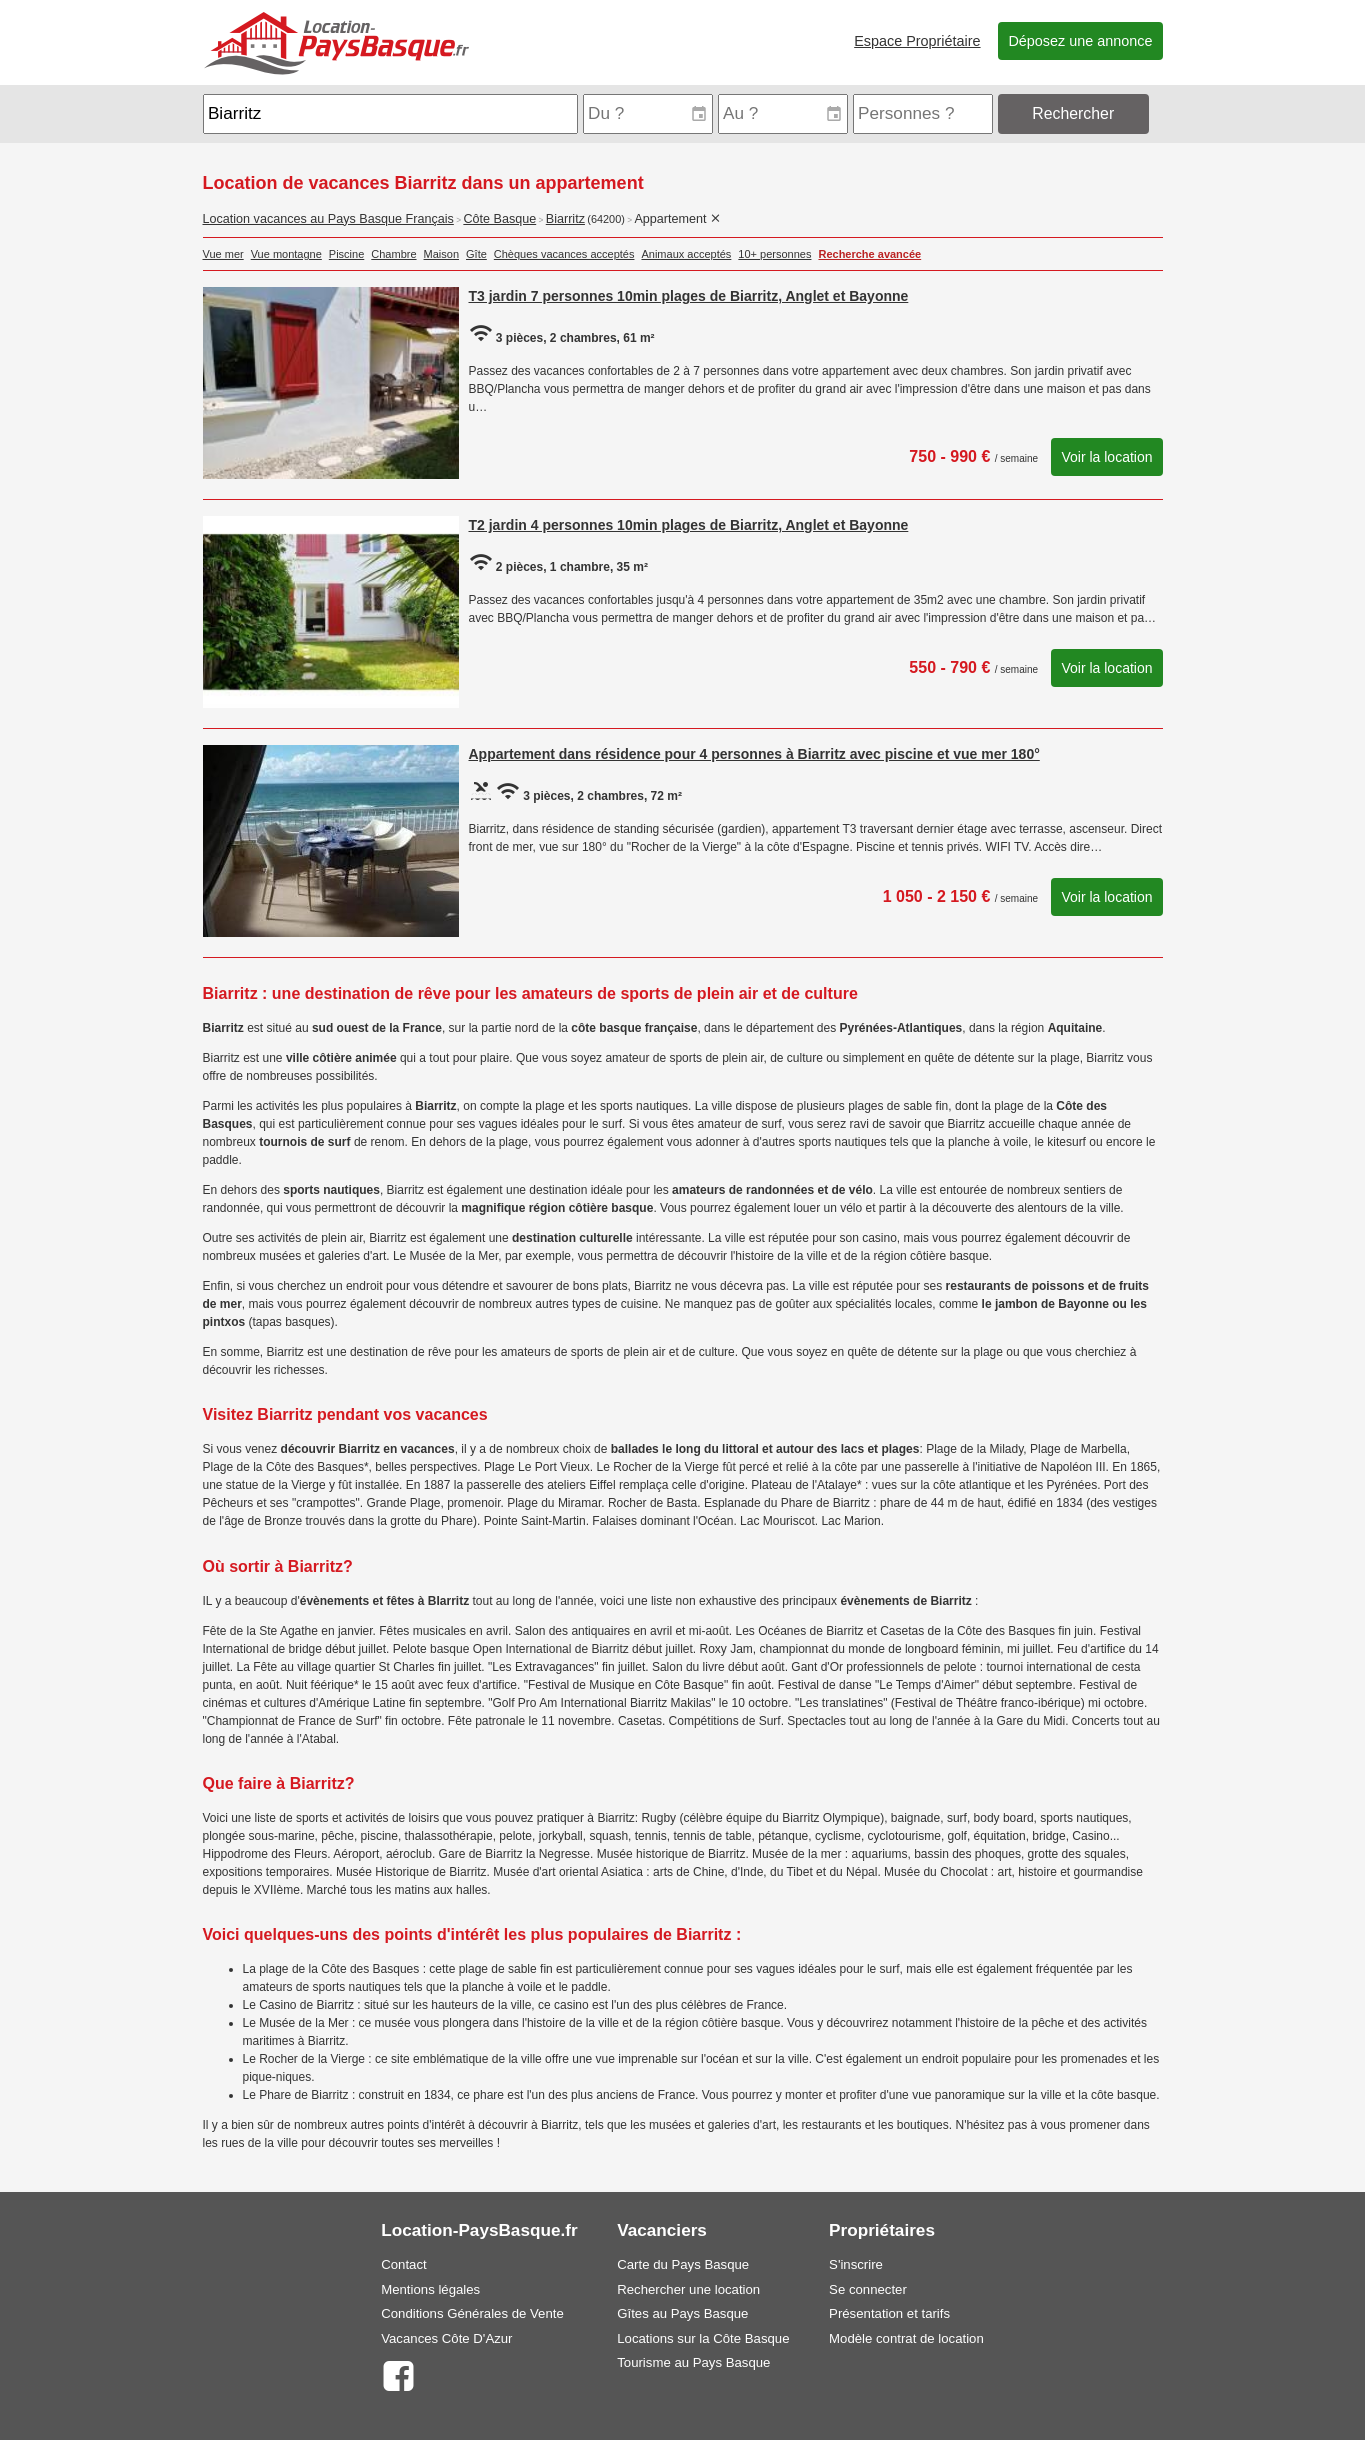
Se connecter (868, 2289)
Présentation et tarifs (889, 2313)
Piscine (346, 254)
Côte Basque (499, 219)
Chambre (393, 254)
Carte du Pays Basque (683, 2264)
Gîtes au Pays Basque (682, 2313)
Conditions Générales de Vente (472, 2313)
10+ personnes (774, 254)
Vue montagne (286, 254)
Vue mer (223, 254)
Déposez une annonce (1080, 41)
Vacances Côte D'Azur (446, 2338)
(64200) (606, 219)
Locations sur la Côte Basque (703, 2338)
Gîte (476, 254)
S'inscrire (856, 2264)
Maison (441, 254)
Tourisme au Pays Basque (693, 2362)
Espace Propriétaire (917, 41)
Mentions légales (430, 2289)
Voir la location (1106, 457)
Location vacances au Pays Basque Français (328, 219)
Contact (403, 2264)
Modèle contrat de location (906, 2338)
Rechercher (1073, 113)
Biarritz (565, 219)
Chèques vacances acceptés (564, 254)
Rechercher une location (688, 2289)
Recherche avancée (869, 254)
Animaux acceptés (686, 254)
